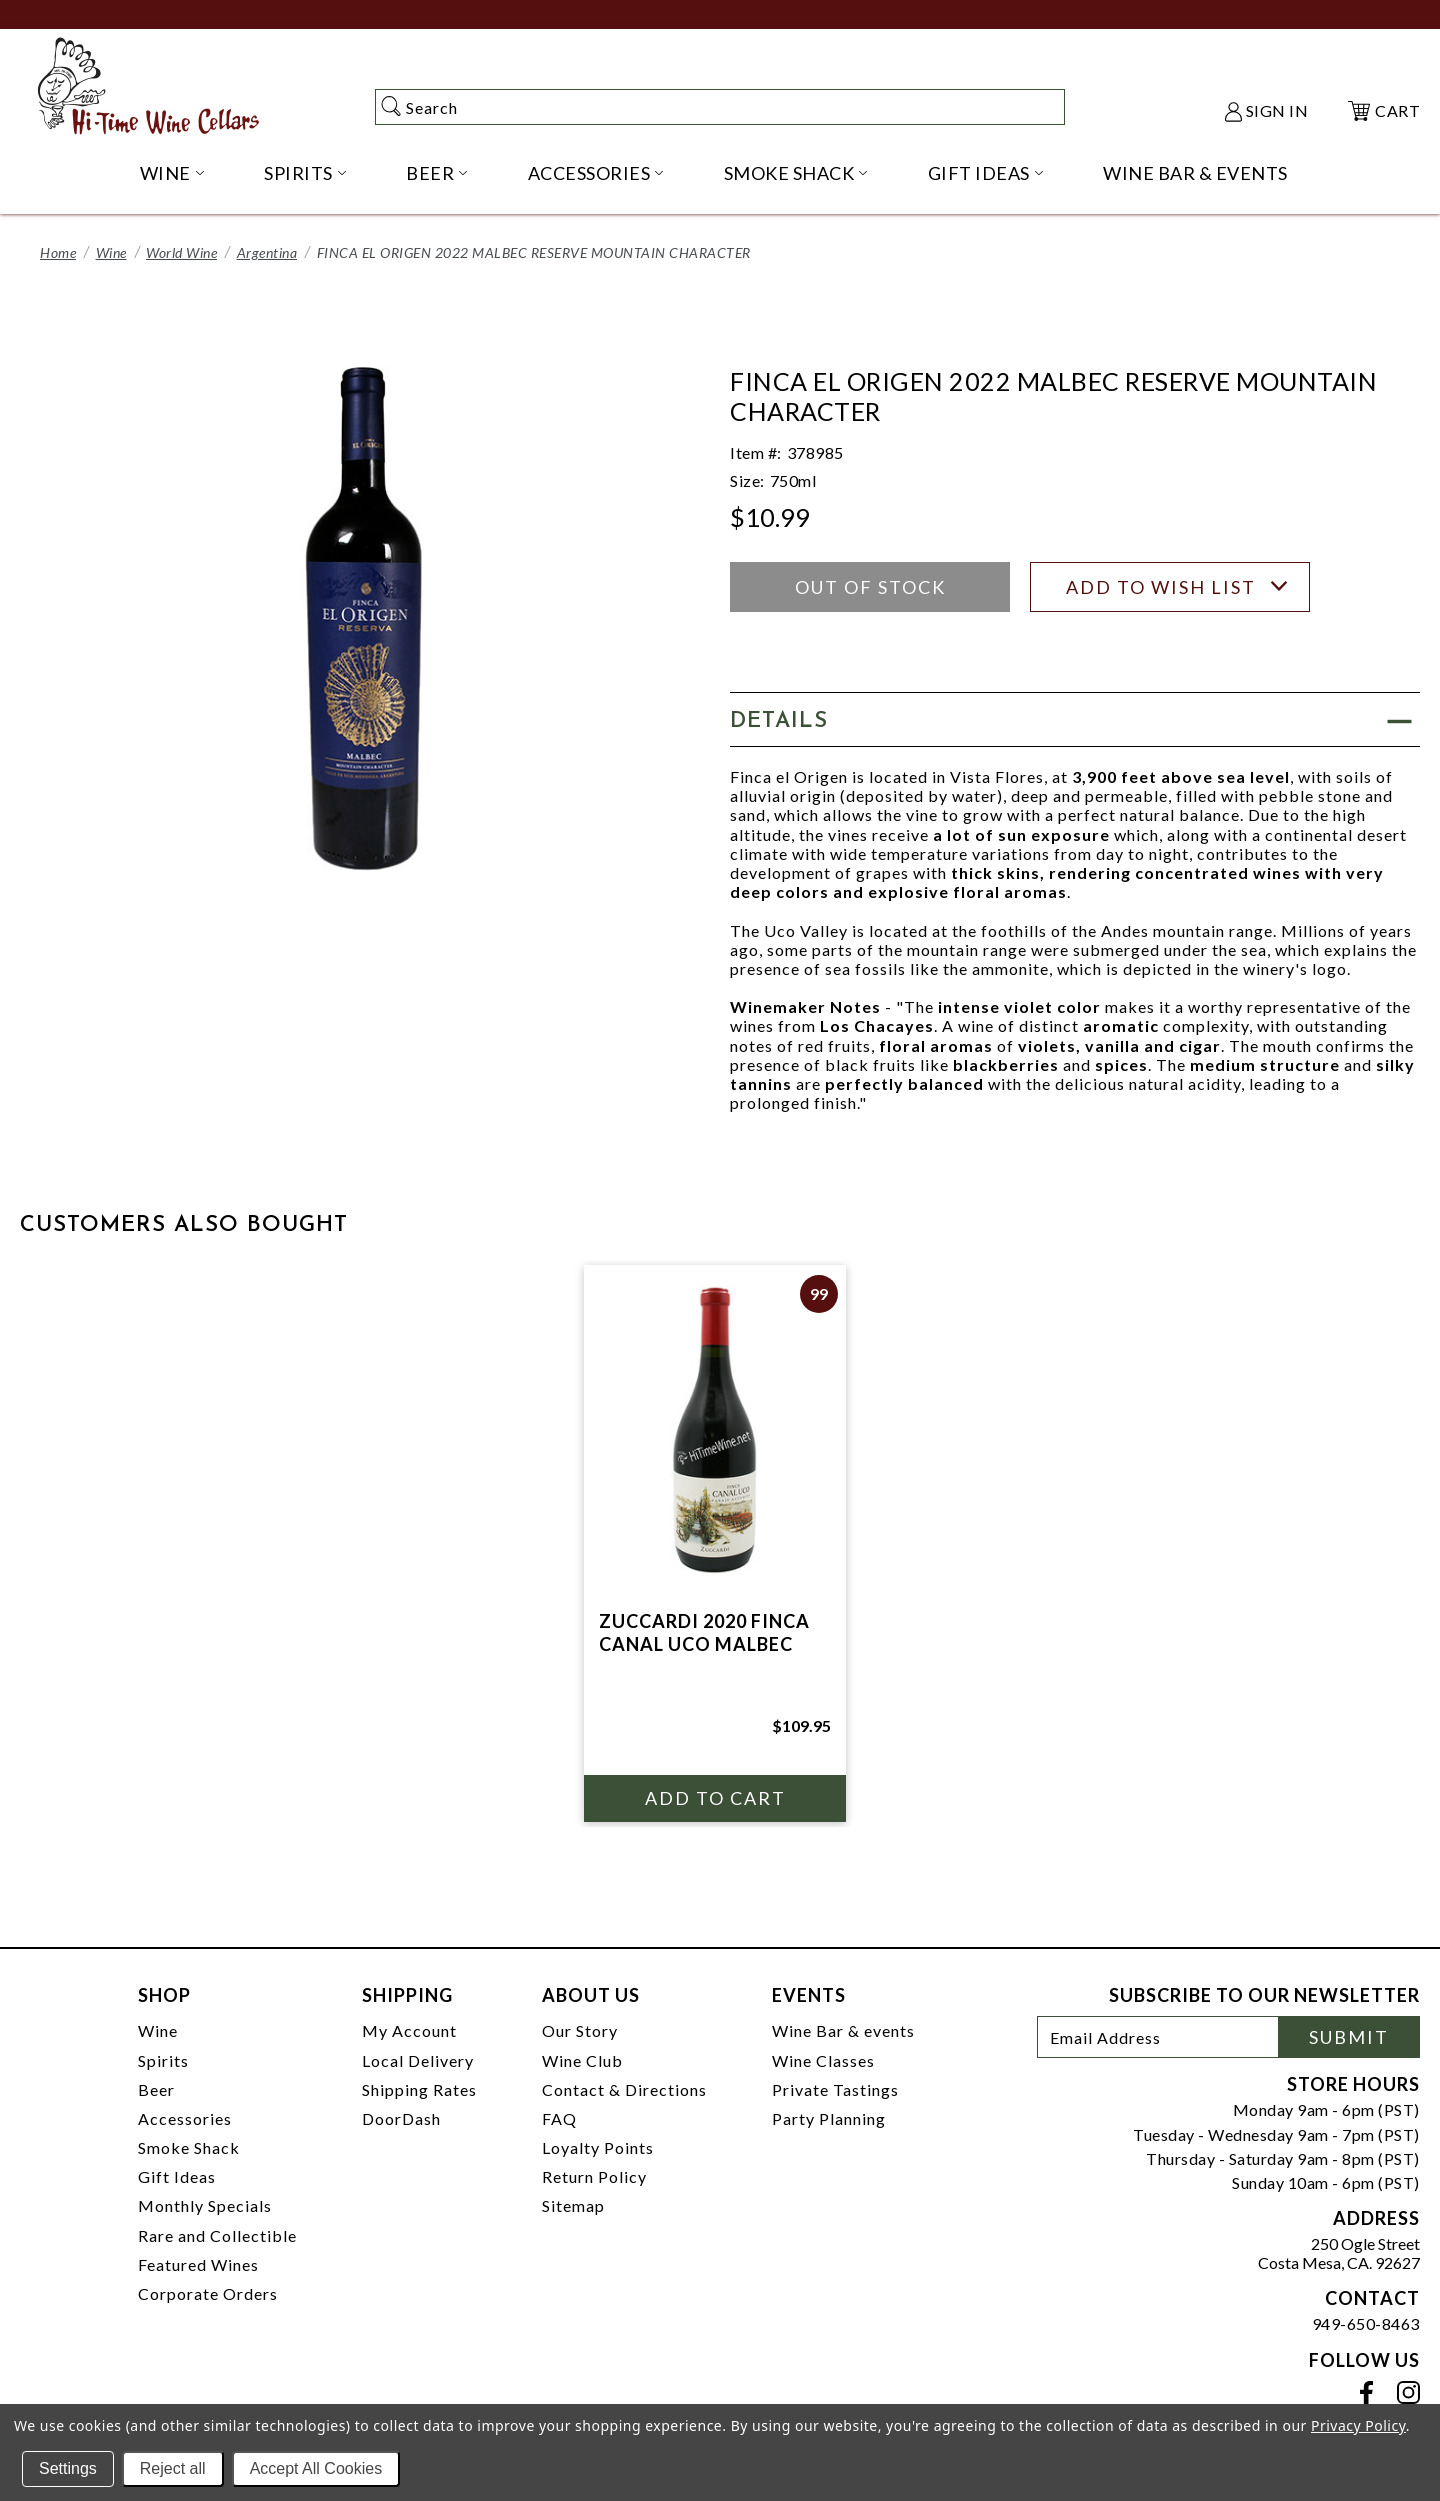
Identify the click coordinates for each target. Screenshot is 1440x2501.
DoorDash (401, 2118)
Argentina (267, 252)
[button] (1075, 719)
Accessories (185, 2118)
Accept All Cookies (316, 2468)
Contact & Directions (624, 2089)
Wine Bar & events (843, 2030)
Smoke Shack (189, 2147)
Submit (1349, 2037)
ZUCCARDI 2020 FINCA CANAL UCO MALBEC (704, 1632)
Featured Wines (198, 2264)
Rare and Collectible (217, 2235)
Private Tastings (835, 2089)
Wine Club (582, 2060)
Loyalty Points (598, 2147)
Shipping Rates (419, 2089)
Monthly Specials (205, 2205)
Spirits (163, 2060)
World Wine (181, 252)
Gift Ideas (177, 2176)
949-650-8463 (1366, 2323)
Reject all (173, 2468)
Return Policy (594, 2176)
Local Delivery (418, 2060)
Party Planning (829, 2118)
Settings (68, 2468)
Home (58, 252)
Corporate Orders (208, 2293)
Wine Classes (823, 2060)
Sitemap (573, 2205)
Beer (156, 2089)
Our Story (580, 2030)
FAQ (559, 2118)
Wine (111, 252)
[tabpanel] (715, 1543)
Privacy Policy (1358, 2425)
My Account (409, 2030)
